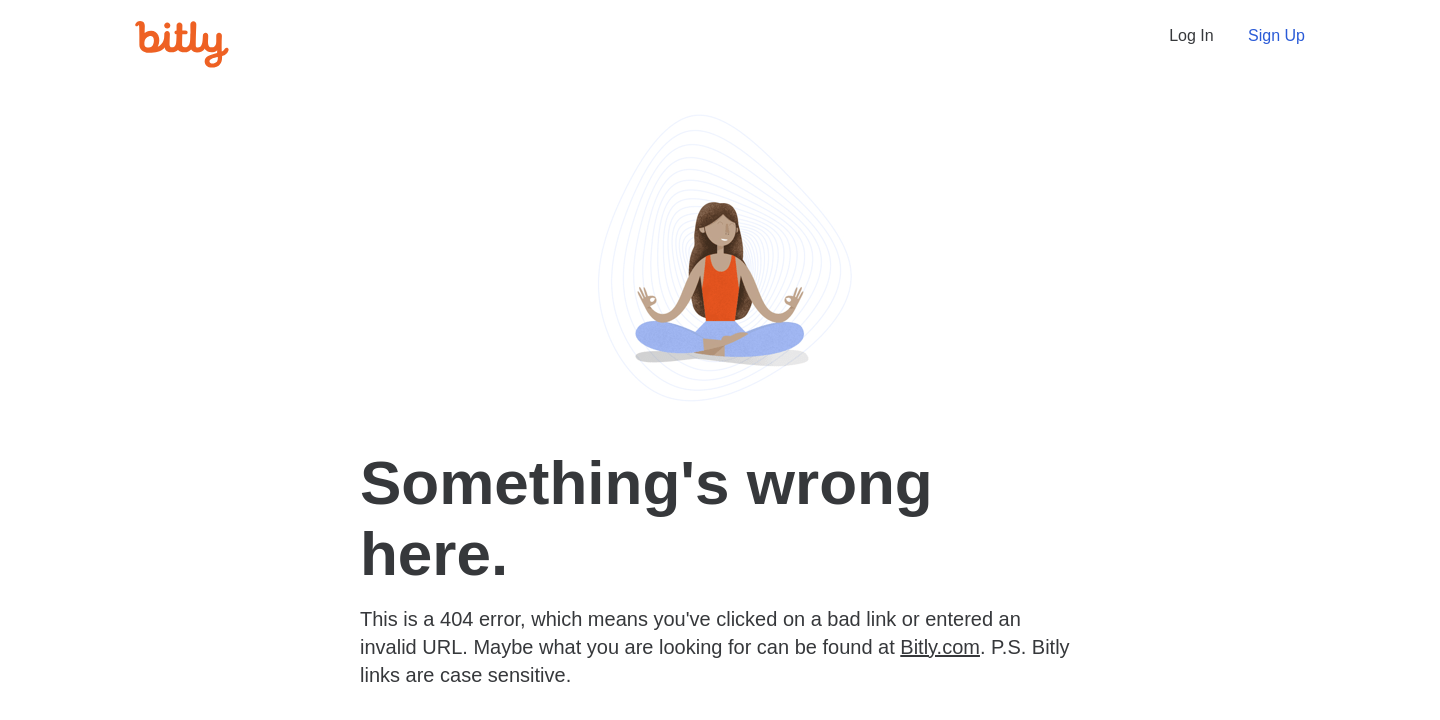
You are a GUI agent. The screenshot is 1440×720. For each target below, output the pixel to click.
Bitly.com (940, 647)
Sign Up (1276, 35)
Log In (1191, 35)
